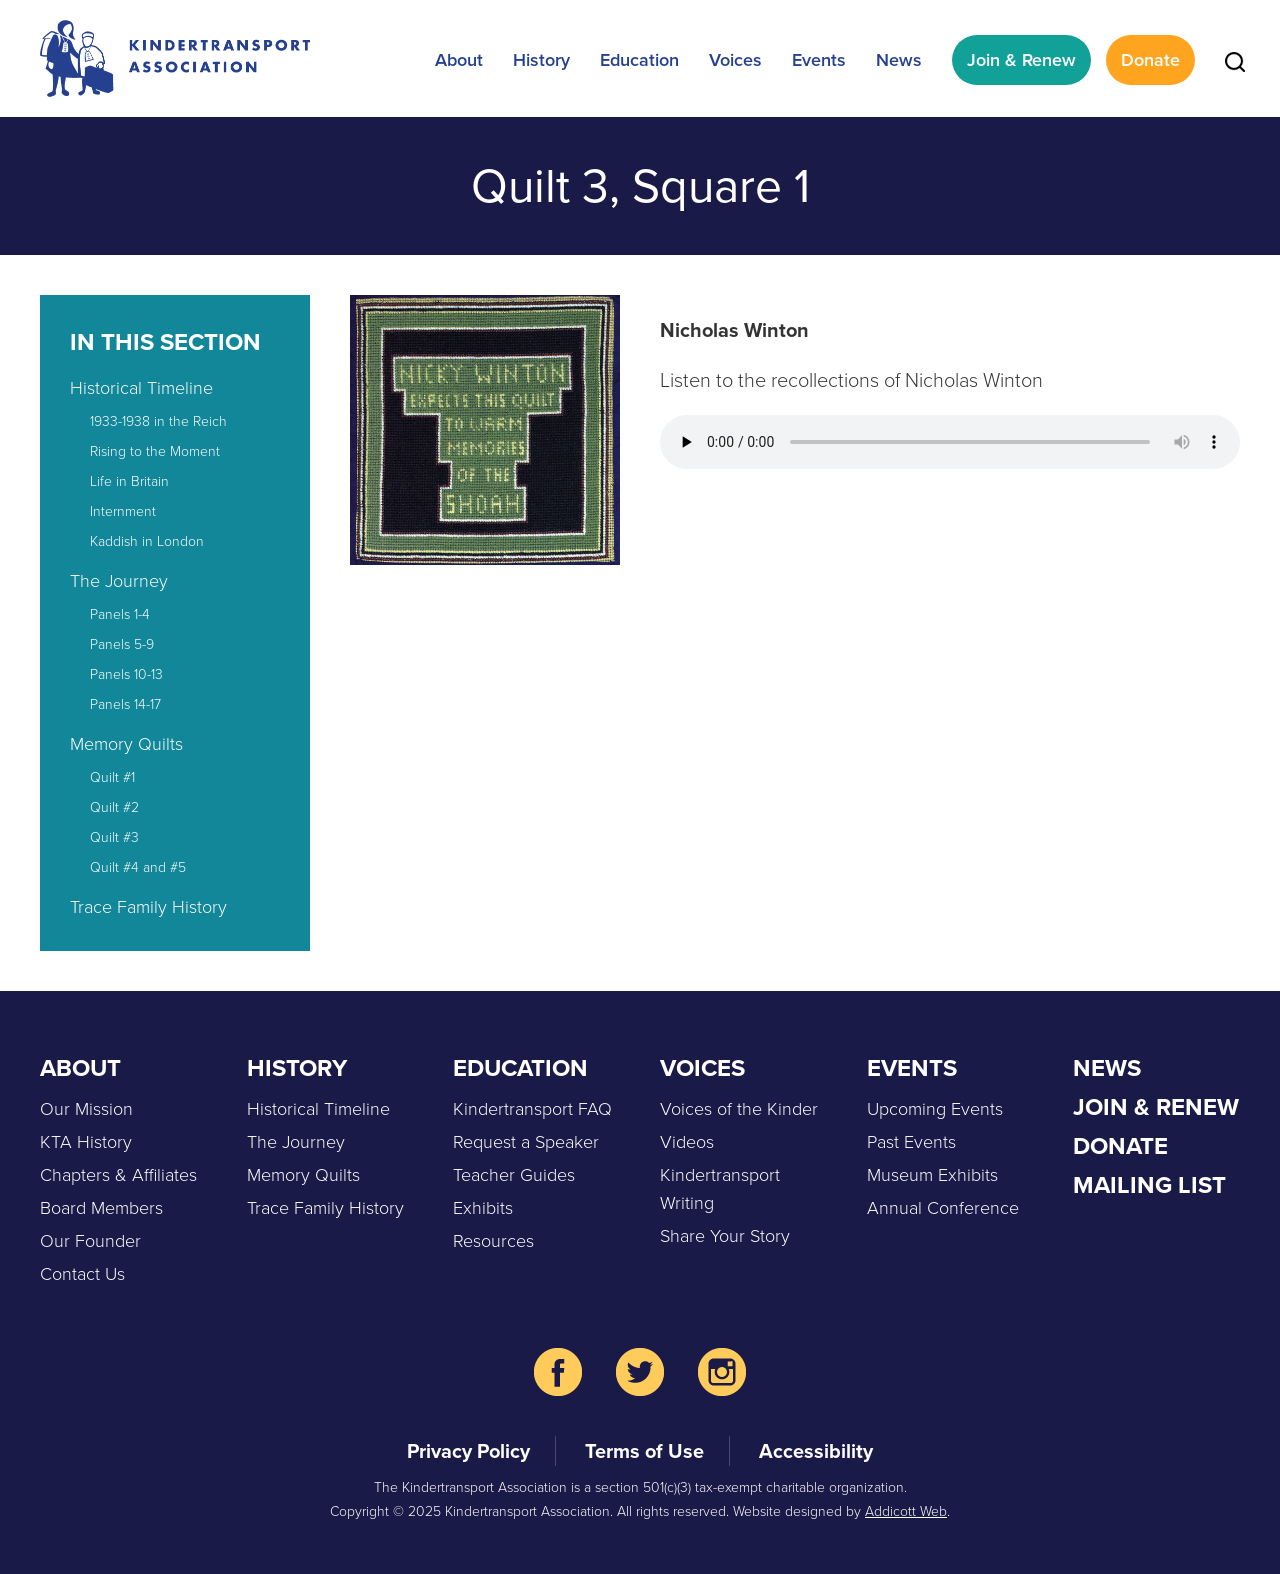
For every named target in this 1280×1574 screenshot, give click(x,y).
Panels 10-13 (126, 674)
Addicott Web (906, 1511)
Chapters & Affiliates (118, 1175)
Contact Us (82, 1274)
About (459, 60)
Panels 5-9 (122, 644)
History (541, 60)
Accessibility (816, 1451)
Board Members (101, 1208)
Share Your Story (725, 1236)
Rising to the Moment (155, 451)
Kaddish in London (147, 541)
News (899, 60)
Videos (687, 1142)
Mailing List (1149, 1185)
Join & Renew (1021, 60)
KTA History (86, 1142)
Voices (735, 60)
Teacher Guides (514, 1175)
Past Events (911, 1142)
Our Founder (90, 1241)
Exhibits (483, 1208)
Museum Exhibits (932, 1175)
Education (639, 60)
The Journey (119, 581)
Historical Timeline (141, 388)
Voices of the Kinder (739, 1109)
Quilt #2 (114, 807)
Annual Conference (943, 1208)
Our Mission (86, 1109)
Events (819, 60)
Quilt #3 (114, 837)
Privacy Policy (468, 1451)
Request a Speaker (526, 1142)
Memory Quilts (126, 744)
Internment (123, 511)
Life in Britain (129, 481)
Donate (1150, 60)
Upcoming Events (935, 1109)
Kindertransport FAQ (532, 1109)
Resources (493, 1241)
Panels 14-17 (125, 704)
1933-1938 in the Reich (158, 421)
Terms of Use (644, 1451)
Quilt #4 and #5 (138, 867)
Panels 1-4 (120, 614)
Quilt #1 (112, 777)
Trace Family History (148, 907)
